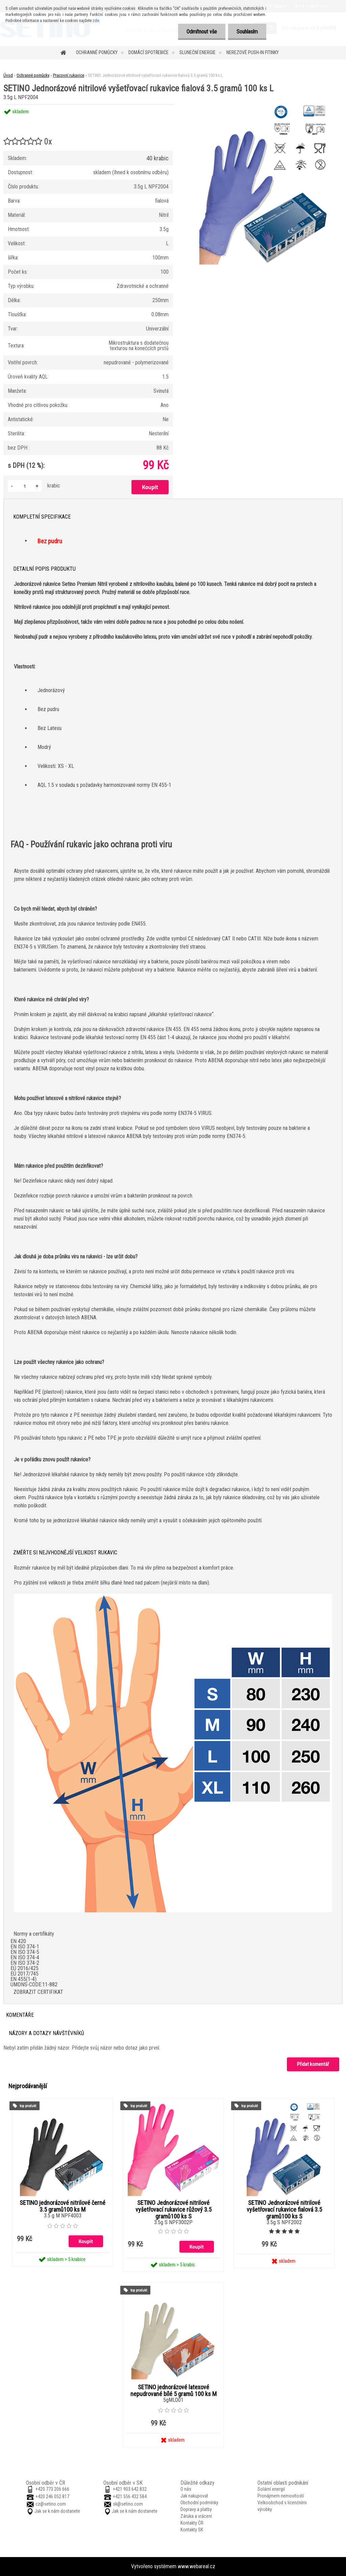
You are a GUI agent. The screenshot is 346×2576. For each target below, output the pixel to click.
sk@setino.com (128, 2504)
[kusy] (25, 486)
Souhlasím (247, 31)
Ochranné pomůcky (97, 52)
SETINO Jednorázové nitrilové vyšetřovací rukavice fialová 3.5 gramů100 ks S (284, 2209)
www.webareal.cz (196, 2566)
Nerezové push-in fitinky (252, 52)
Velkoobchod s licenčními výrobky (282, 2506)
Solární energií (271, 2489)
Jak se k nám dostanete (57, 2511)
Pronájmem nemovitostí (280, 2496)
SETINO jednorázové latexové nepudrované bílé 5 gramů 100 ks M (173, 2390)
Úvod (8, 75)
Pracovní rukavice (68, 75)
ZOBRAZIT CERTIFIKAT (38, 1992)
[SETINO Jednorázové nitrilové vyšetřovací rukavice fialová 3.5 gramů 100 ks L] (263, 104)
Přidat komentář (313, 2064)
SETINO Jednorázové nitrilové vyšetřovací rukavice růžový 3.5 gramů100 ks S (173, 2209)
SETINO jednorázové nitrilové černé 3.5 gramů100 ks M (62, 2206)
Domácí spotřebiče (148, 52)
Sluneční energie (197, 52)
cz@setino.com (50, 2504)
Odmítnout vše (202, 31)
